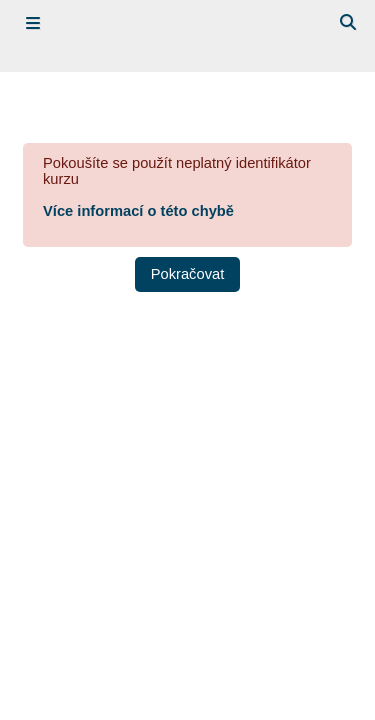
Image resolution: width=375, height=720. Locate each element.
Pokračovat (187, 274)
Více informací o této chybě (138, 211)
